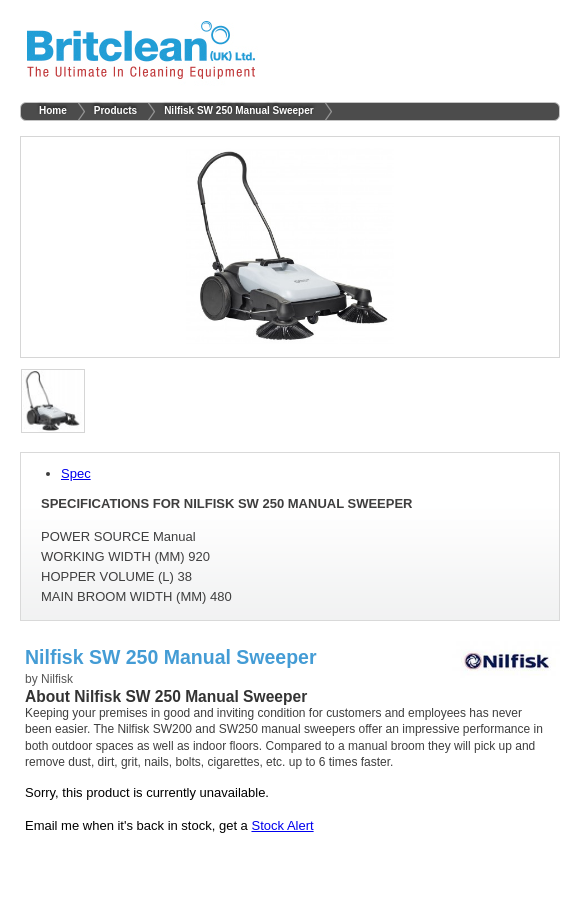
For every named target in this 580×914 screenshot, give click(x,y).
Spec (76, 473)
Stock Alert (282, 825)
